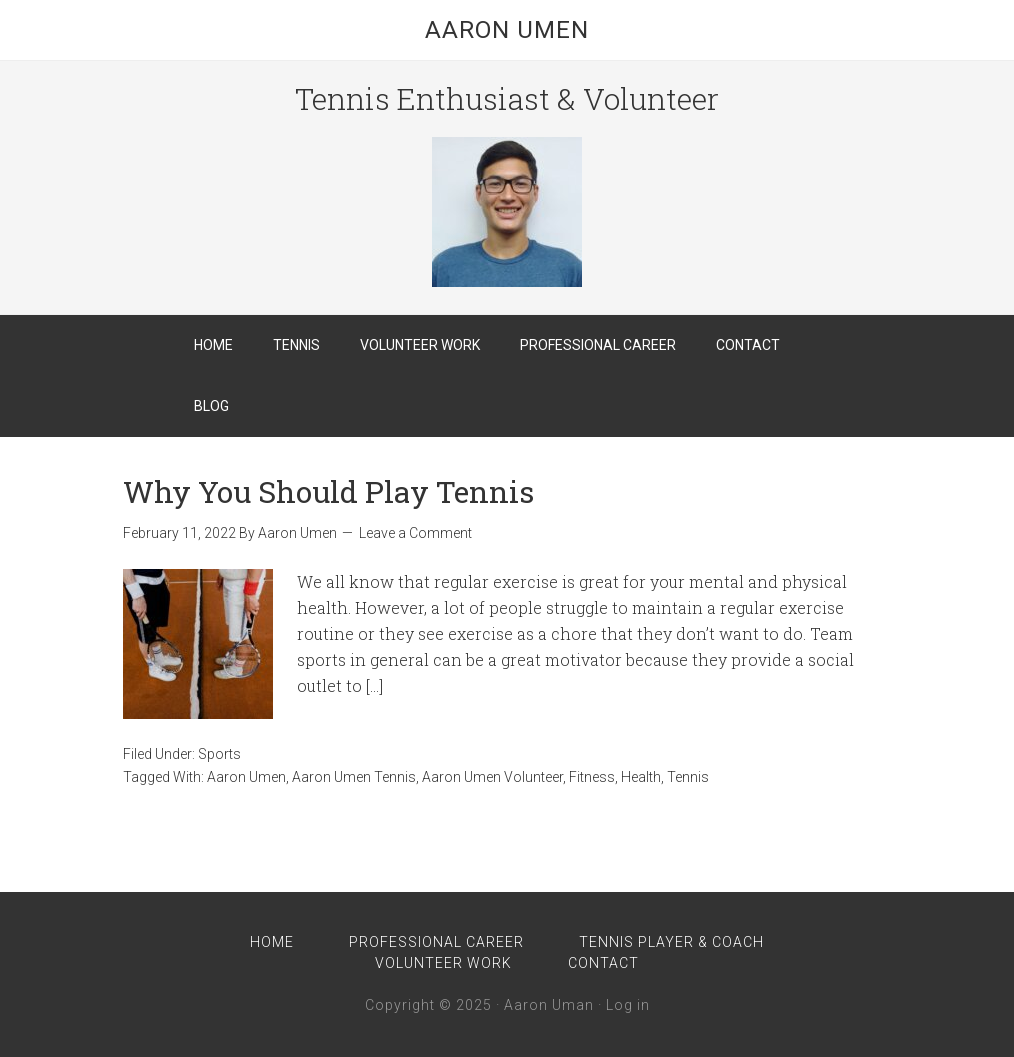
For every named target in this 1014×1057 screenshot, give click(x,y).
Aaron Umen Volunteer (492, 777)
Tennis (688, 777)
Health (641, 777)
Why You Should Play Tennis (328, 491)
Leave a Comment (415, 533)
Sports (219, 754)
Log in (628, 1005)
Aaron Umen (507, 30)
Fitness (592, 777)
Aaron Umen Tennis (354, 777)
